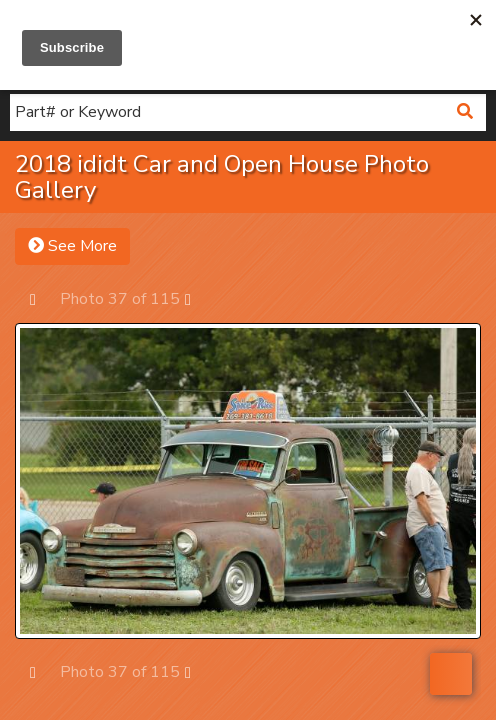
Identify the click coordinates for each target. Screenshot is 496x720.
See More (72, 246)
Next (197, 298)
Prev (42, 298)
